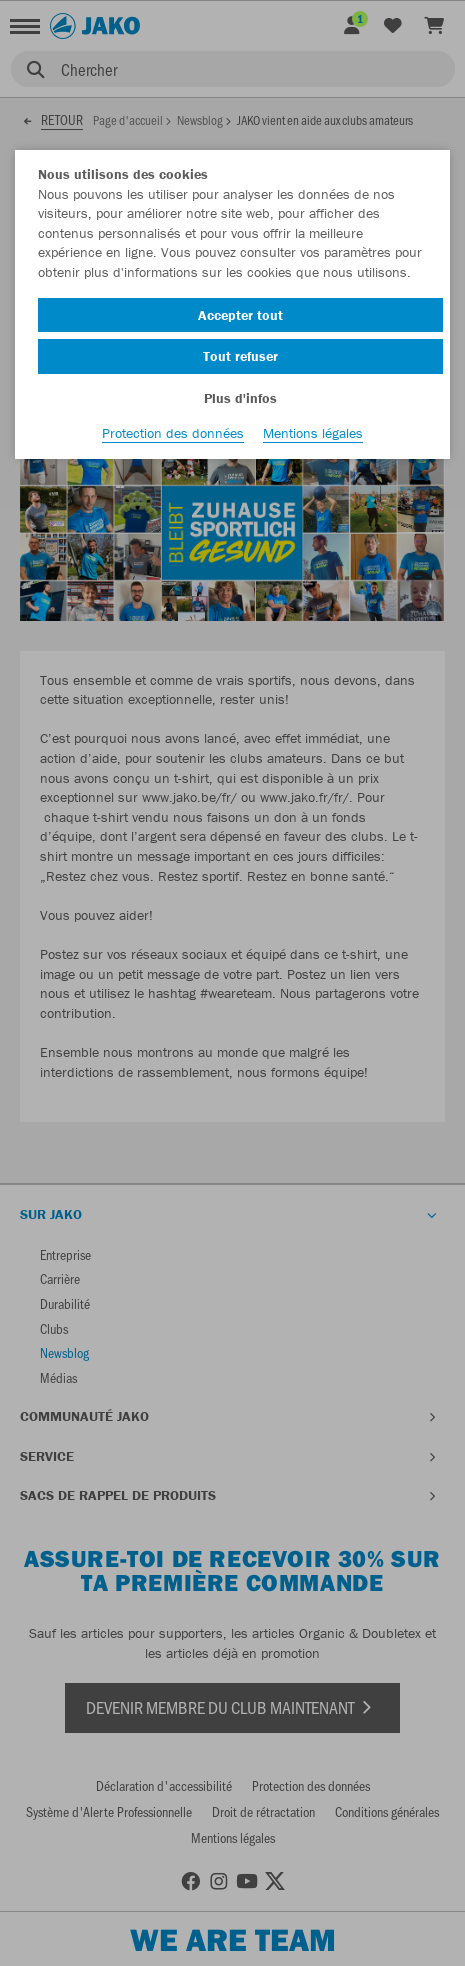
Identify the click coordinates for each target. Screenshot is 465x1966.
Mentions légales (313, 433)
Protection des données (173, 433)
